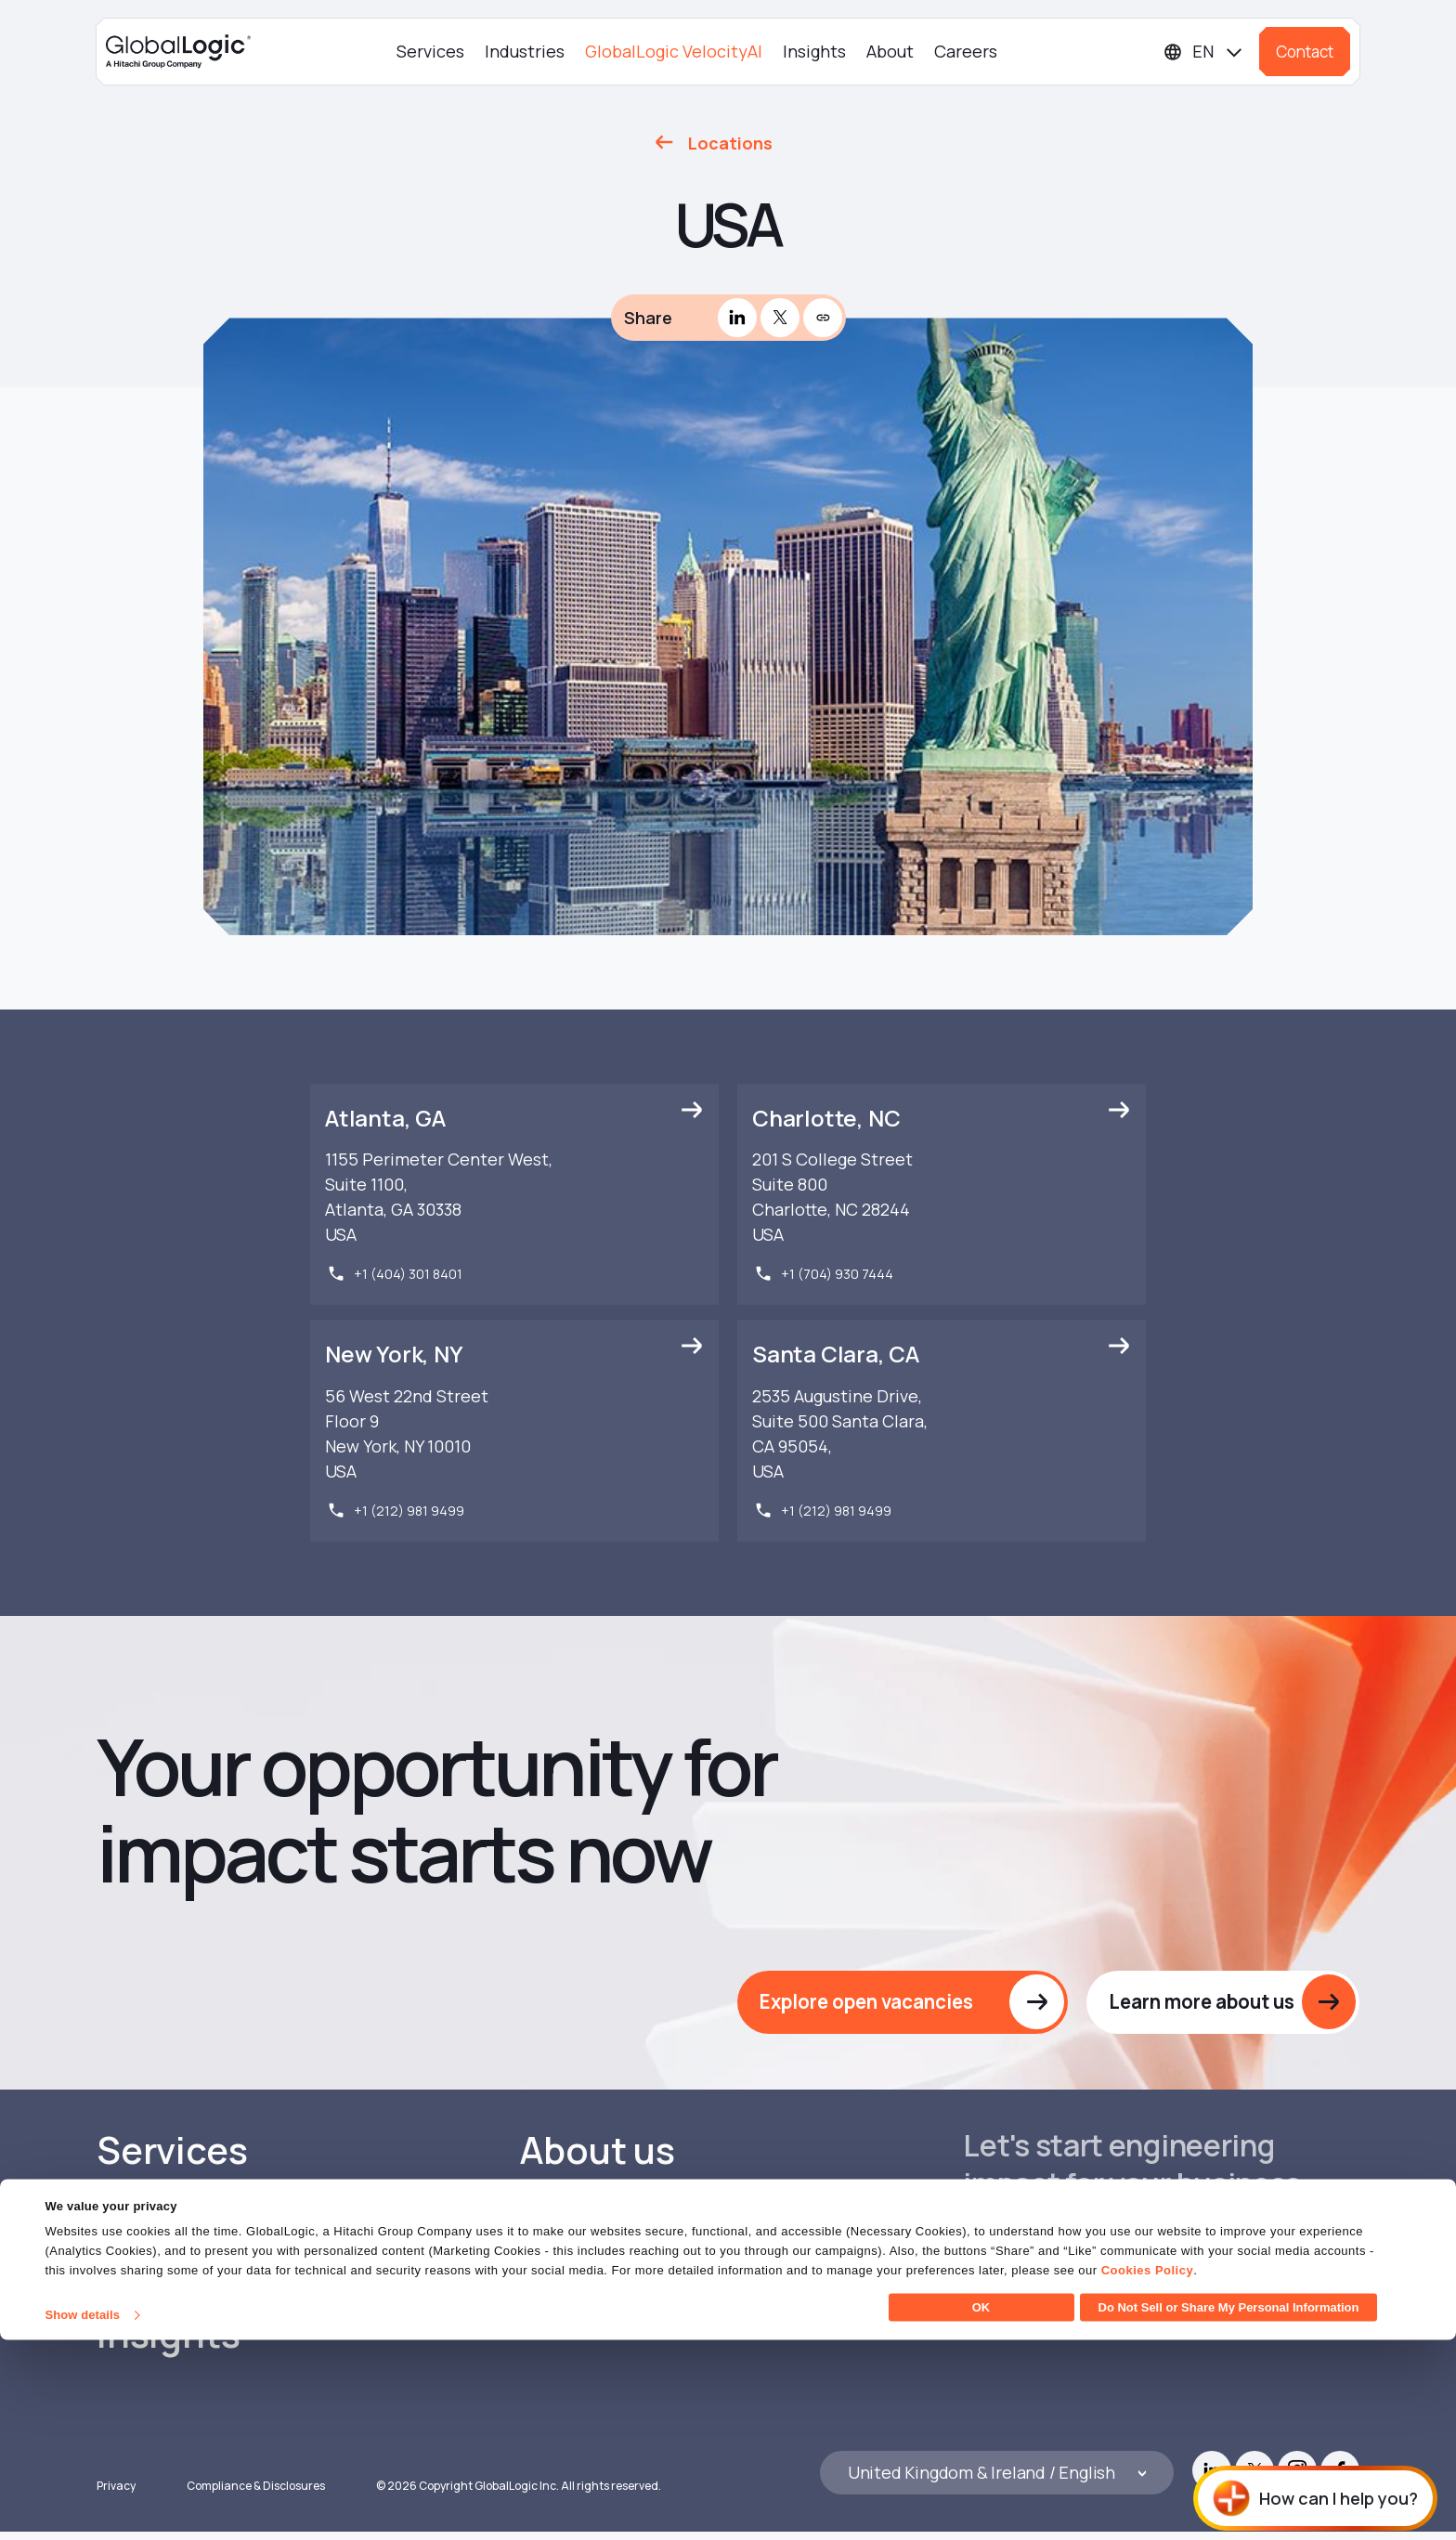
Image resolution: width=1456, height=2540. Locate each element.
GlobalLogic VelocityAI (673, 51)
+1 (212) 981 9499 (409, 1512)
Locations (730, 143)
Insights (814, 51)
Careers (965, 51)
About (890, 51)
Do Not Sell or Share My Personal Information (1228, 2507)
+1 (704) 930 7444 (837, 1274)
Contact (1304, 51)
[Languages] (1204, 51)
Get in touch (1044, 2273)
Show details (82, 2514)
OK (981, 2507)
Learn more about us (1197, 2005)
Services (430, 51)
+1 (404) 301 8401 (408, 1274)
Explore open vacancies (863, 2005)
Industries (525, 51)
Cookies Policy (1147, 2470)
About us (597, 2155)
